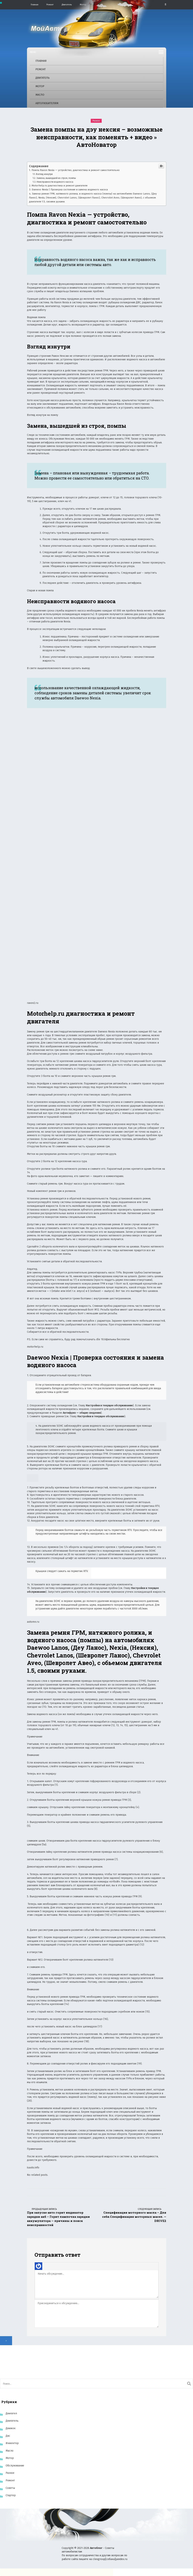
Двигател (11, 2413)
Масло (39, 94)
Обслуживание (15, 2465)
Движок (10, 2428)
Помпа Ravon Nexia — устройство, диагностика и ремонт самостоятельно (76, 170)
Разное (96, 121)
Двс (8, 2435)
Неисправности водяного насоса (55, 181)
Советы (10, 2488)
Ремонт (40, 69)
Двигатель (42, 77)
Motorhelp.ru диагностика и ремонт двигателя (59, 185)
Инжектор (12, 2443)
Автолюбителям (46, 103)
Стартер (11, 2495)
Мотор (39, 86)
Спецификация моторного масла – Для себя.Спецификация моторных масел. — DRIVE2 (132, 2215)
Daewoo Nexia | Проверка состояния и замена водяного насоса (70, 189)
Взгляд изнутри (44, 174)
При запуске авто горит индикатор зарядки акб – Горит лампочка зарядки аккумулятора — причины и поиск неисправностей (60, 2217)
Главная (34, 4)
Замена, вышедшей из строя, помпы (56, 178)
